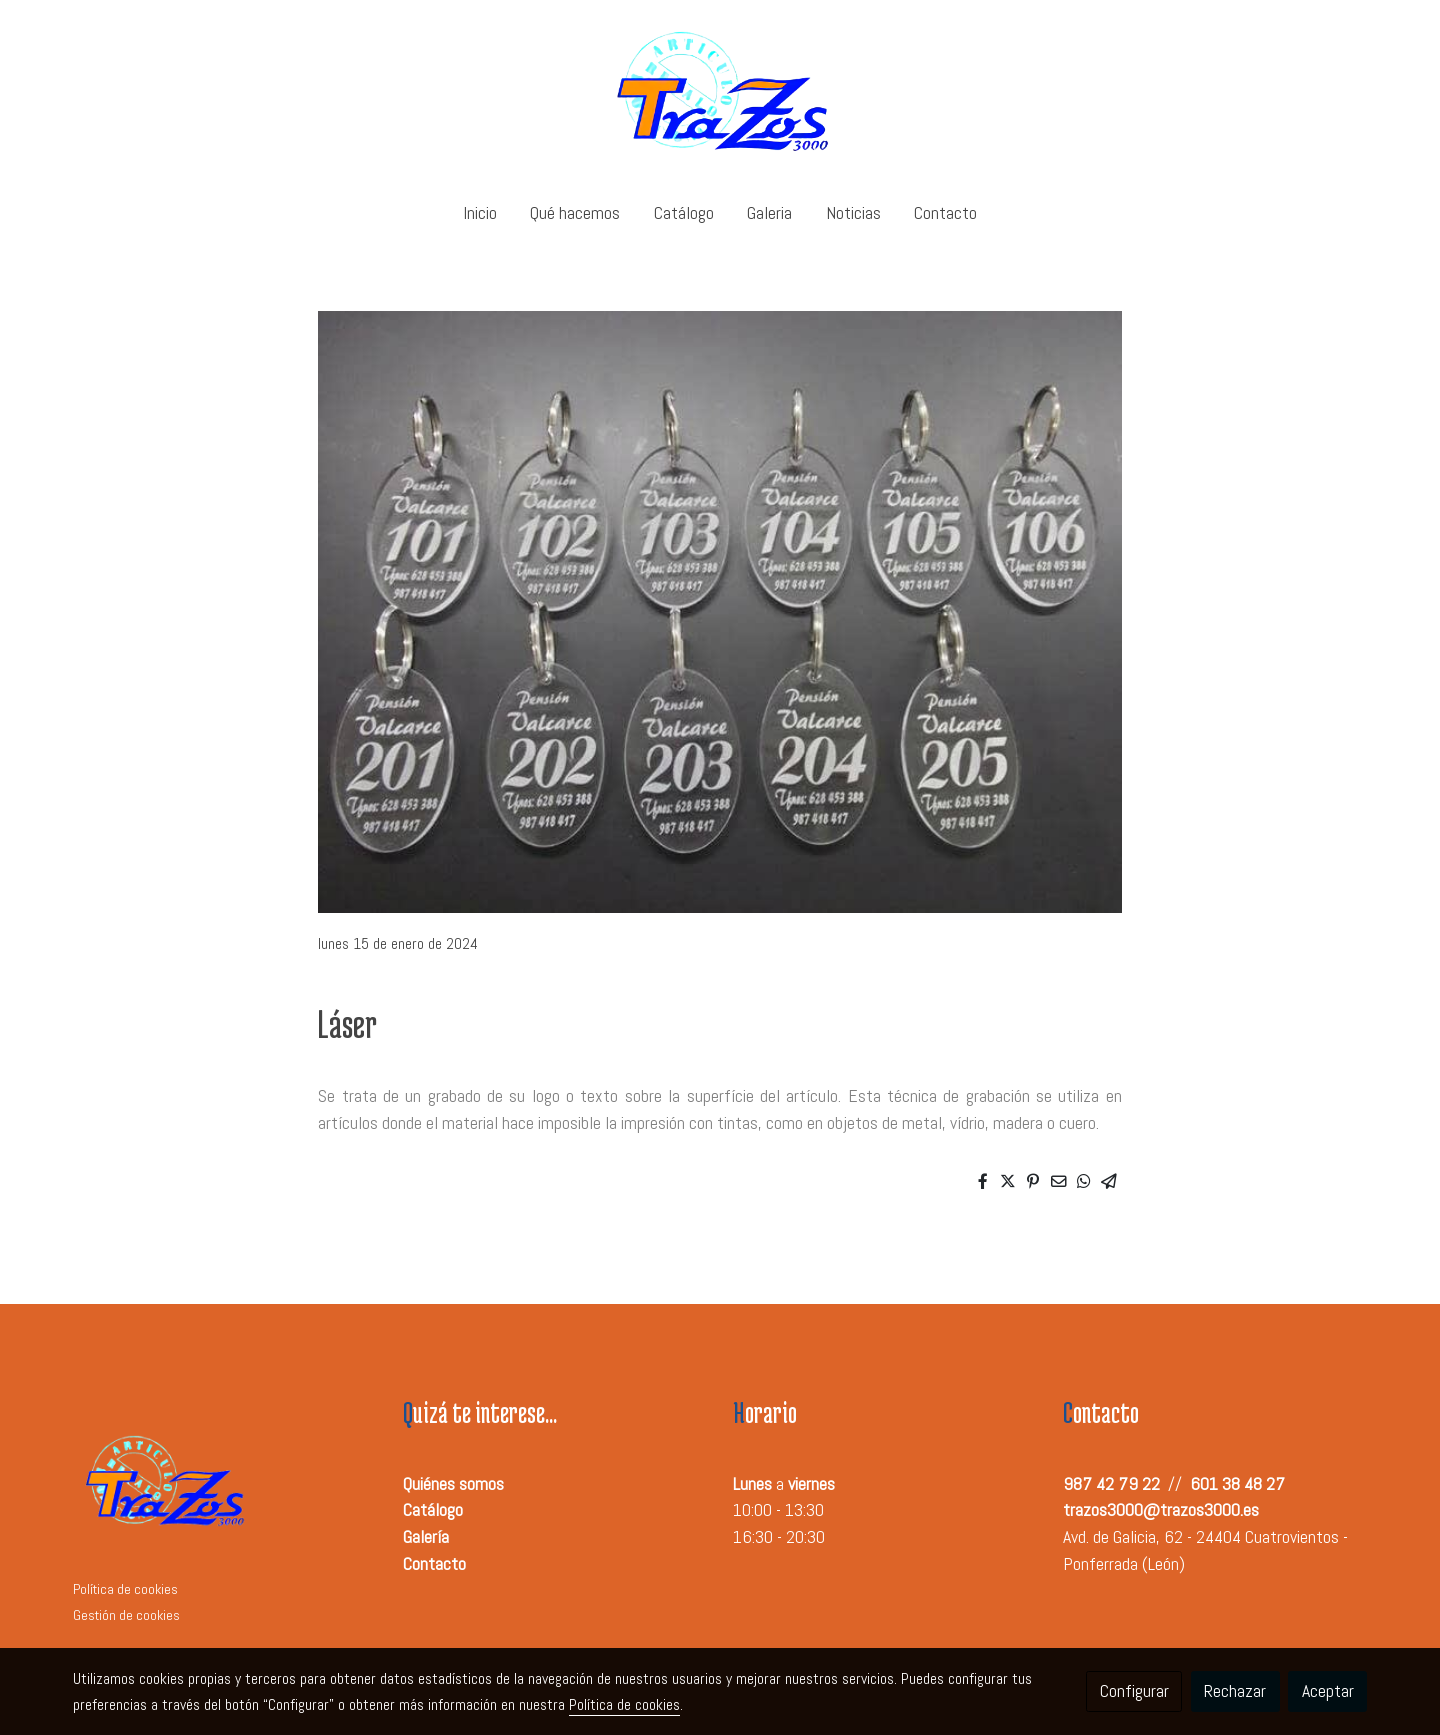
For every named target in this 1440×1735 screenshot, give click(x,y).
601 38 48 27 (1237, 1484)
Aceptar (1328, 1691)
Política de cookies (125, 1589)
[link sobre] (225, 1484)
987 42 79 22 (1111, 1484)
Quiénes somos (453, 1484)
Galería (426, 1537)
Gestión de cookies (126, 1615)
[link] (720, 91)
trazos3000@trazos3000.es (1161, 1510)
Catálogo (433, 1510)
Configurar (1134, 1691)
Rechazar (1235, 1691)
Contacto (434, 1564)
